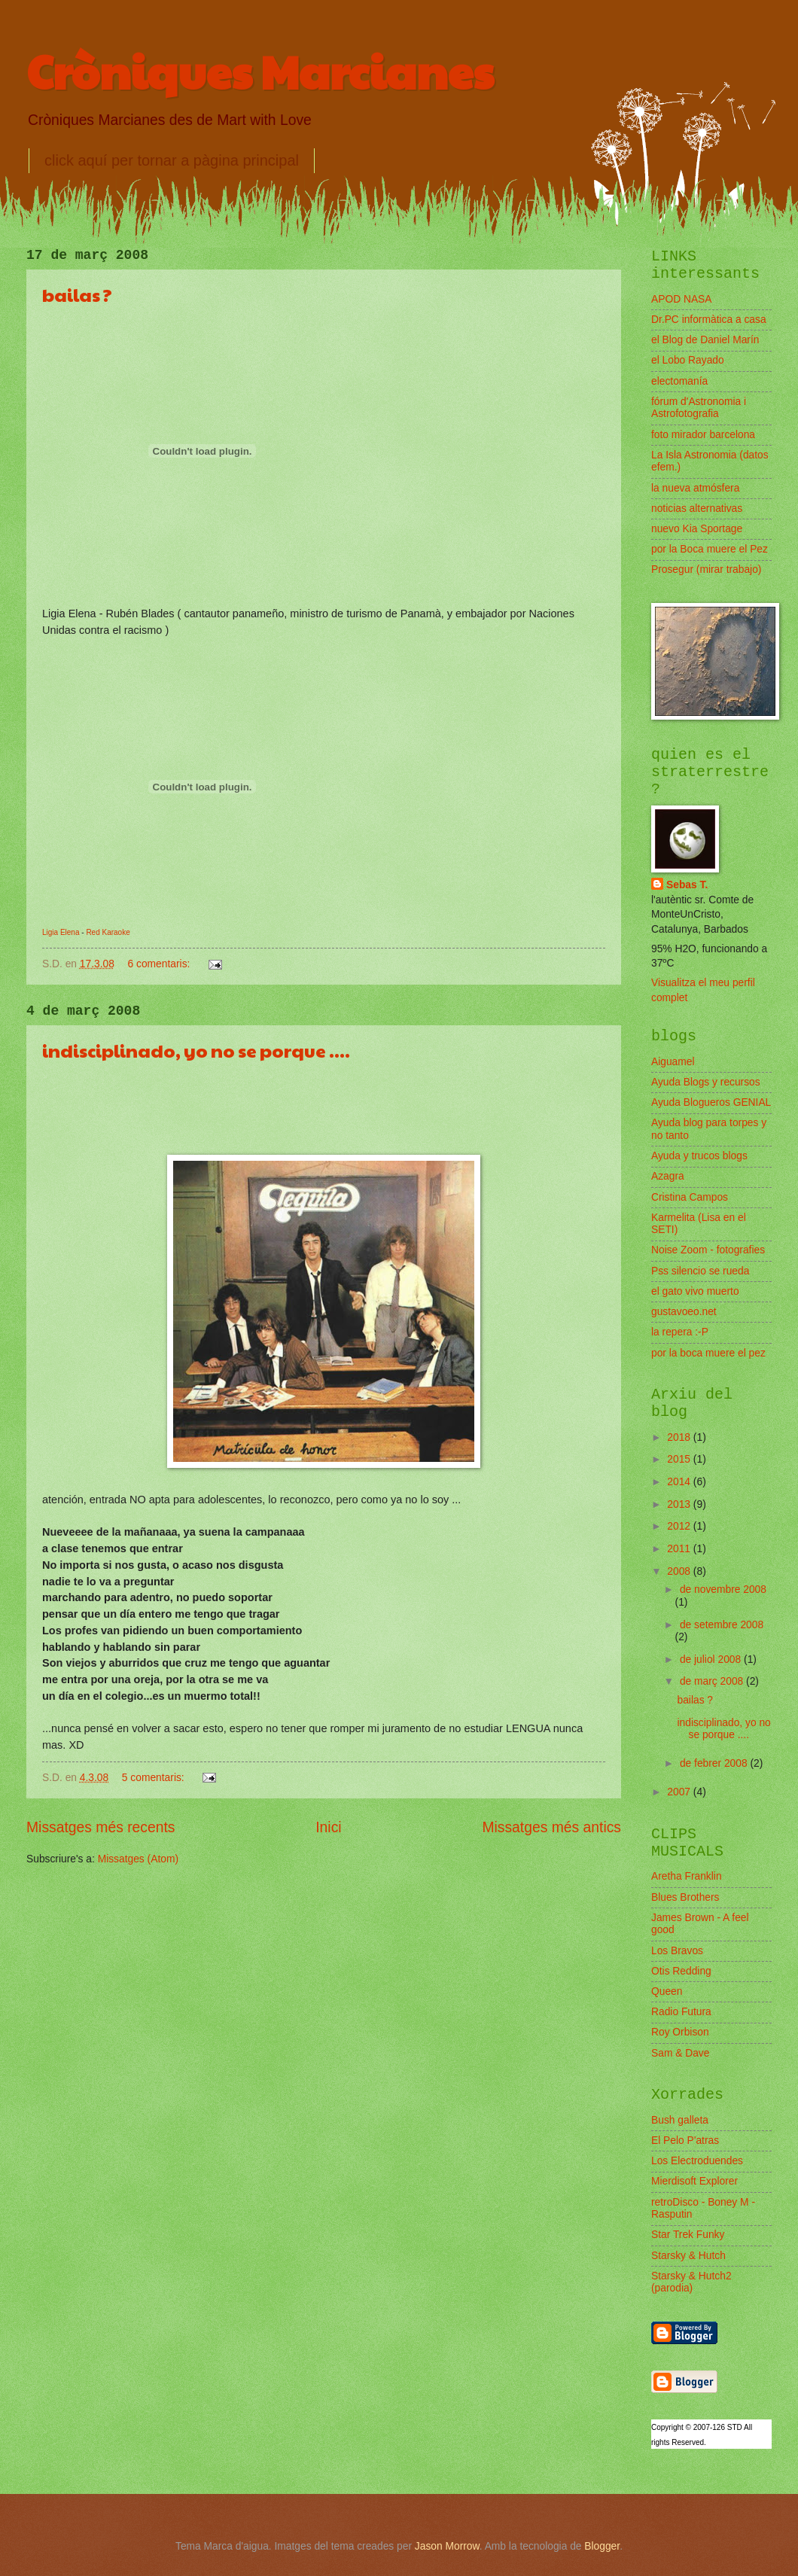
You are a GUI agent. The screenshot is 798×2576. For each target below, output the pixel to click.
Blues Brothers (685, 1897)
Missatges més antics (551, 1827)
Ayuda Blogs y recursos (705, 1082)
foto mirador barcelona (703, 434)
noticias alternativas (696, 508)
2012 (680, 1526)
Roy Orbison (680, 2032)
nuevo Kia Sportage (696, 528)
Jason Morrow (447, 2546)
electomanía (679, 381)
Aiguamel (673, 1061)
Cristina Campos (689, 1197)
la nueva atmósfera (695, 488)
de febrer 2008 (715, 1763)
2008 (680, 1571)
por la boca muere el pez (708, 1353)
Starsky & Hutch (688, 2255)
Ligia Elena (60, 932)
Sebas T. (687, 885)
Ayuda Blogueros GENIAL (711, 1102)
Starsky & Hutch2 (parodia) (691, 2282)
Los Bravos (677, 1950)
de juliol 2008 (712, 1659)
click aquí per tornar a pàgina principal (171, 160)
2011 (680, 1548)
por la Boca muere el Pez (709, 549)
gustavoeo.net (684, 1311)
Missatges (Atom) (138, 1859)
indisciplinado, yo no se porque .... (196, 1050)
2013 (680, 1504)
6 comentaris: (160, 964)
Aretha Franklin (686, 1876)
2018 (680, 1437)
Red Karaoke (107, 932)
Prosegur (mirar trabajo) (706, 569)
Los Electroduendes (697, 2160)
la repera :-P (679, 1332)
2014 (680, 1481)
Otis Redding (681, 1971)
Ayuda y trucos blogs (699, 1156)
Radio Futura (681, 2011)
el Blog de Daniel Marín (705, 340)
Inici (328, 1827)
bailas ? (77, 294)
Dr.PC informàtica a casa (708, 319)
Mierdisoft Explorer (694, 2181)
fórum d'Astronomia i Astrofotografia (698, 408)
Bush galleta (679, 2120)
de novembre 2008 (723, 1589)
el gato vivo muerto (695, 1291)
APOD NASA (681, 299)
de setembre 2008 (721, 1625)
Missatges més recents (100, 1827)
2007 (680, 1792)
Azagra (667, 1176)
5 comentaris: (154, 1777)
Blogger (602, 2546)
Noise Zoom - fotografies (708, 1250)
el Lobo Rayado (687, 360)
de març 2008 (713, 1681)
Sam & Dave (680, 2053)
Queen (666, 1991)
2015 (680, 1459)
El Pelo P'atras (685, 2140)
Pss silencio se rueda (700, 1271)
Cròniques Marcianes (260, 70)
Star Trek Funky (687, 2234)
